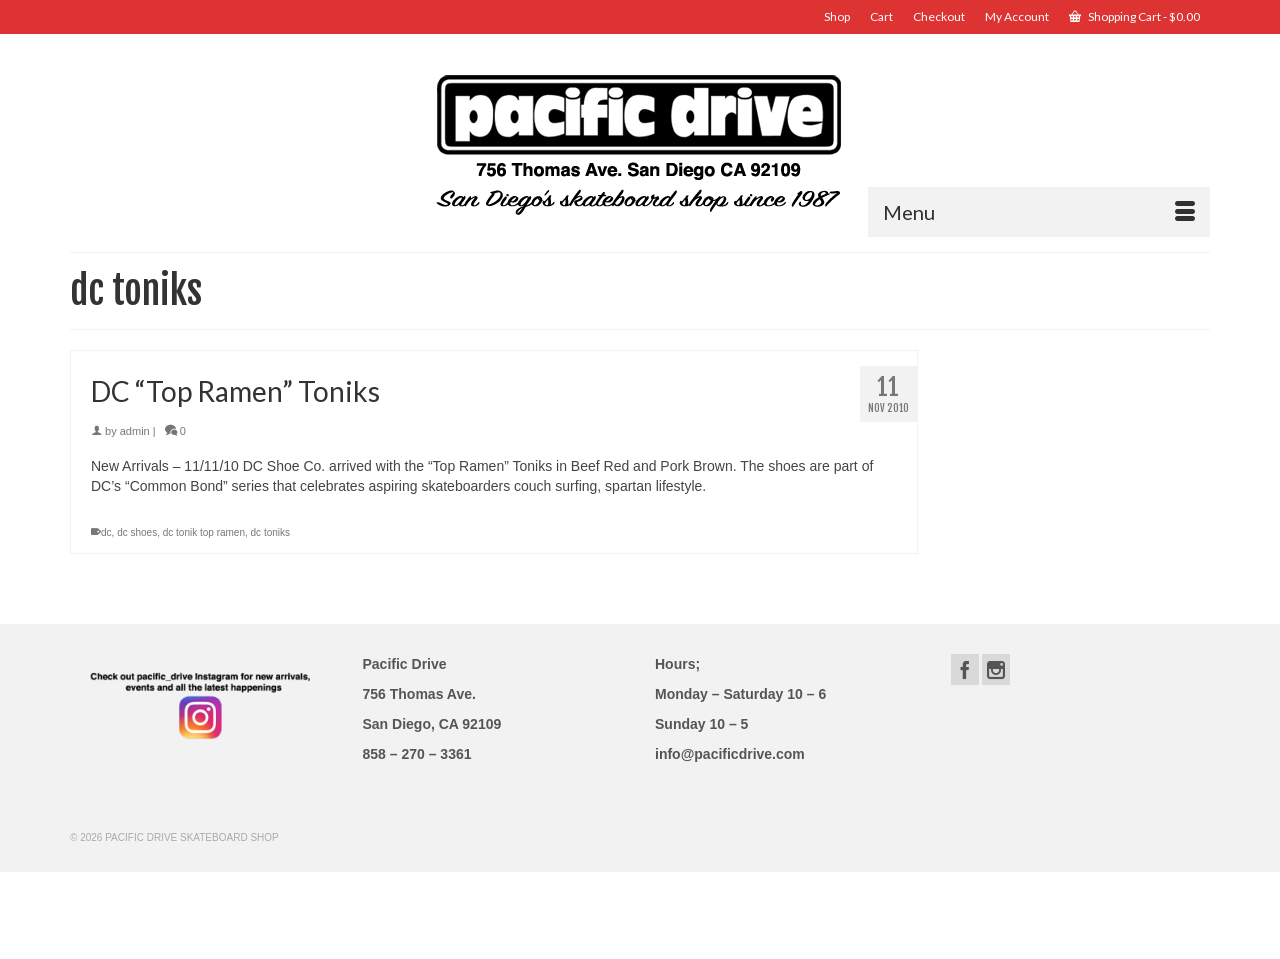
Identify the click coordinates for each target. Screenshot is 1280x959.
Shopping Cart (1134, 16)
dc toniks (270, 532)
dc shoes (137, 532)
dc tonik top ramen (204, 532)
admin (135, 431)
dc (106, 532)
